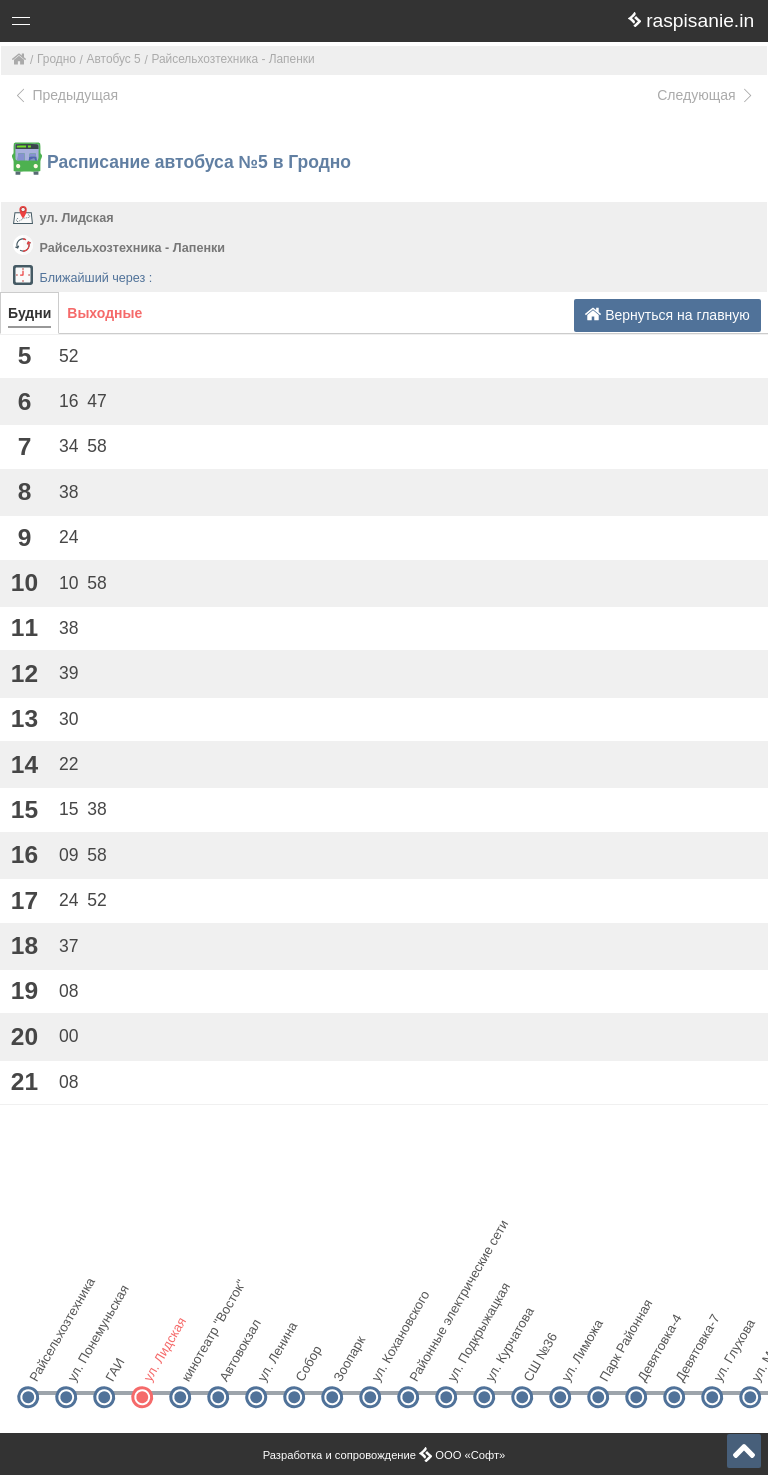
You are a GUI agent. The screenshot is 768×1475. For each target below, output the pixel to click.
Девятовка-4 (652, 1362)
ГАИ (114, 1370)
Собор (308, 1363)
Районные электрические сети (424, 1362)
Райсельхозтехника (44, 1362)
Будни (29, 313)
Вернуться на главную (667, 314)
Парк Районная (614, 1362)
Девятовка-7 (690, 1362)
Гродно (56, 59)
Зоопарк (348, 1362)
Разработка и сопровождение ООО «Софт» (384, 1455)
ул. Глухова (728, 1362)
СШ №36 (538, 1362)
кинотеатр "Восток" (196, 1362)
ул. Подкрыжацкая (462, 1362)
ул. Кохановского (386, 1362)
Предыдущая (65, 95)
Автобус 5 (114, 59)
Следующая (706, 95)
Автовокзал (234, 1362)
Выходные (104, 313)
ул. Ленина (272, 1362)
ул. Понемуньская (82, 1362)
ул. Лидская (77, 218)
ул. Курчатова (500, 1362)
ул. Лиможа (576, 1362)
